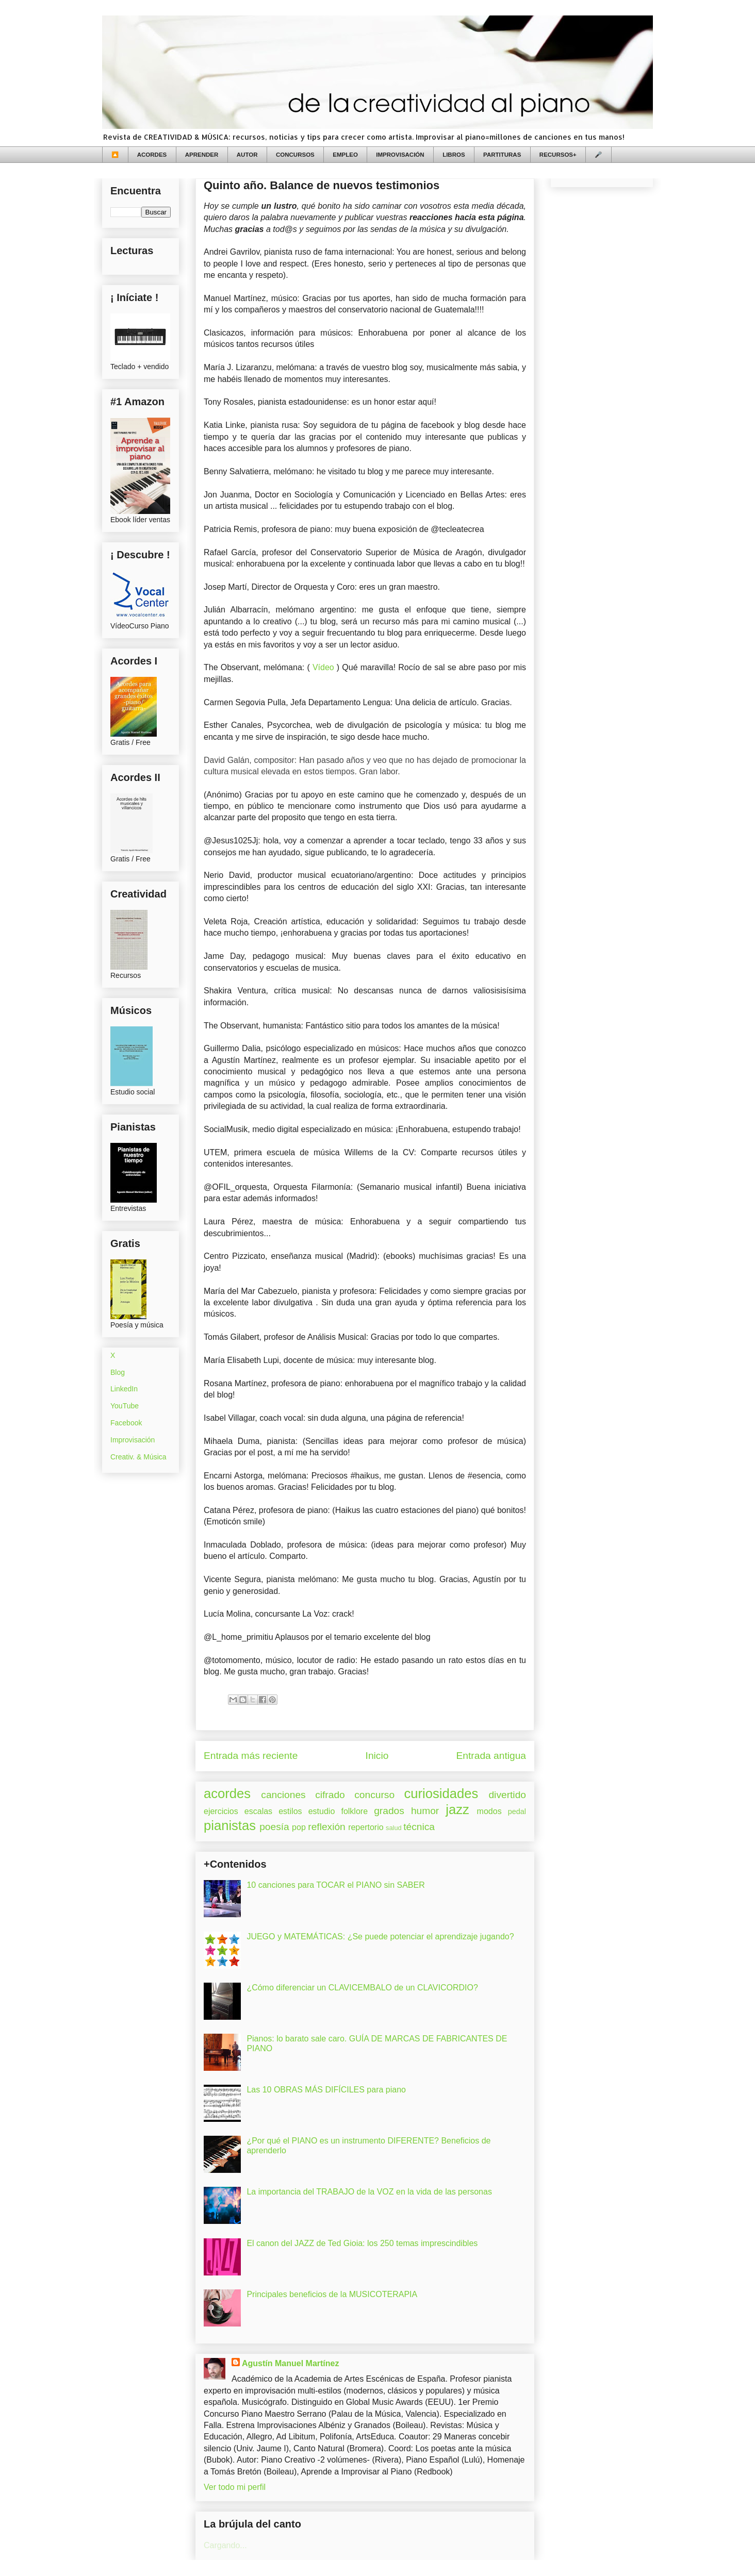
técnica (419, 1826)
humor (425, 1810)
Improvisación (132, 1440)
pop (299, 1827)
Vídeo (323, 667)
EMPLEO (345, 155)
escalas (258, 1811)
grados (389, 1810)
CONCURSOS (295, 155)
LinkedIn (124, 1389)
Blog (117, 1372)
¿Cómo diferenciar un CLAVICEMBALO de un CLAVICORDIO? (362, 1987)
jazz (457, 1809)
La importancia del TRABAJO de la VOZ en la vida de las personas (369, 2191)
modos (489, 1811)
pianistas (230, 1825)
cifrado (330, 1794)
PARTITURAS (502, 155)
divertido (507, 1794)
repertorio (365, 1827)
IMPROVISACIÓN (400, 155)
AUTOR (247, 155)
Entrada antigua (491, 1755)
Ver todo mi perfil (235, 2487)
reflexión (327, 1826)
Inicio (377, 1755)
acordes (227, 1793)
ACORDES (152, 155)
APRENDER (202, 155)
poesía (274, 1826)
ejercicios (221, 1811)
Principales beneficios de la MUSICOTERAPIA (332, 2294)
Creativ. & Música (138, 1457)
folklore (354, 1811)
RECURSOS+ (558, 155)
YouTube (124, 1406)
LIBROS (453, 155)
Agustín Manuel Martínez (290, 2363)
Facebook (126, 1423)
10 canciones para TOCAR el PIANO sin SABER (335, 1885)
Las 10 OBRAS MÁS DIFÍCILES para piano (326, 2089)
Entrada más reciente (251, 1755)
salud (394, 1828)
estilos (290, 1811)
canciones (283, 1794)
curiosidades (441, 1793)
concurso (374, 1794)
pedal (517, 1811)
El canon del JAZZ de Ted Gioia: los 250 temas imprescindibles (362, 2243)
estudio (321, 1811)
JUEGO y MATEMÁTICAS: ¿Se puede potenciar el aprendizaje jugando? (380, 1936)
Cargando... (225, 2545)
